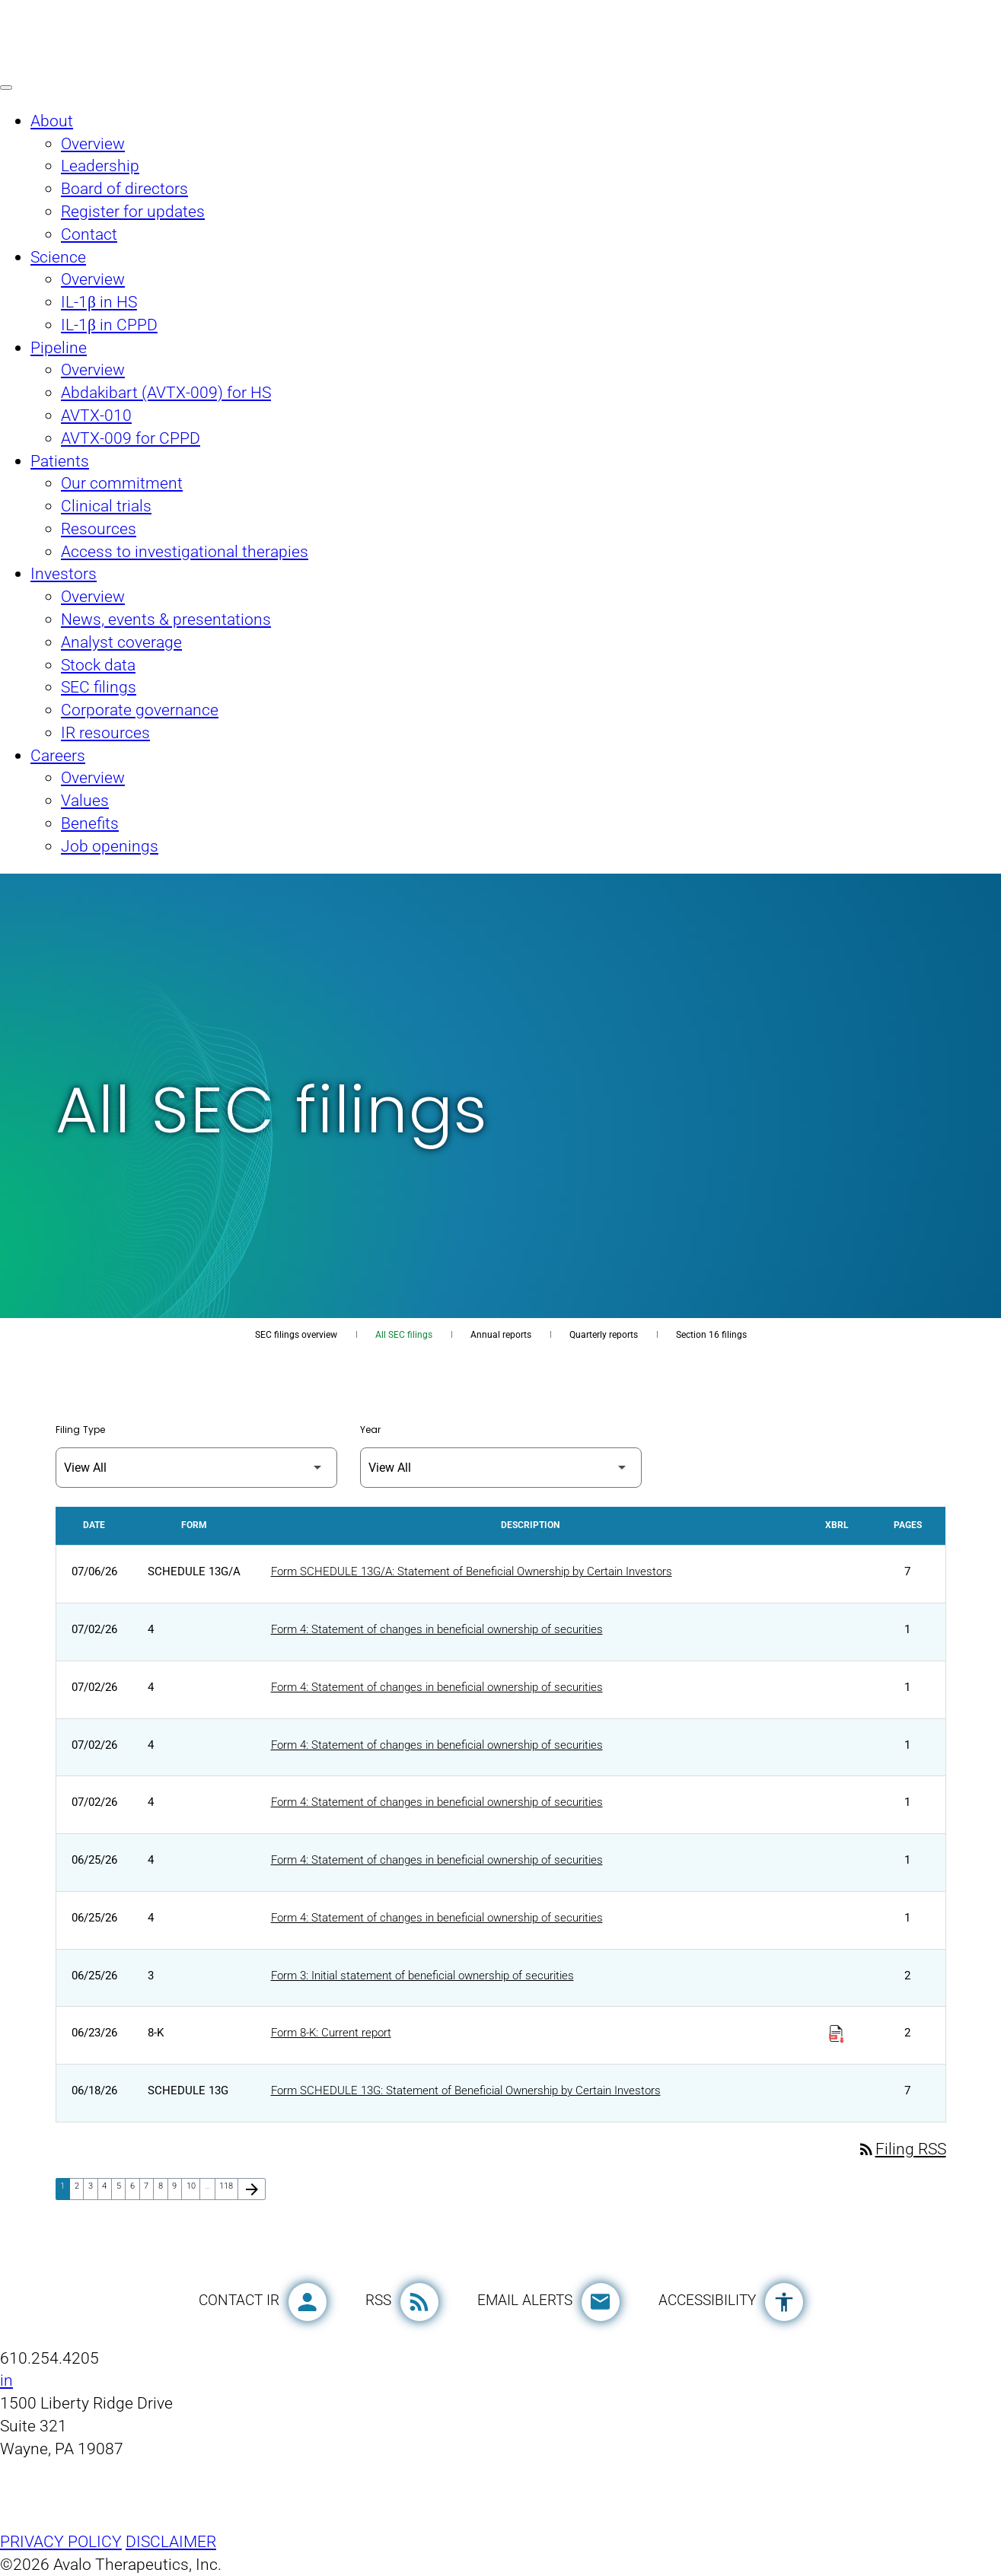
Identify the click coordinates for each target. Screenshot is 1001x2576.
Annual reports (500, 1334)
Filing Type (80, 1429)
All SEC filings (403, 1334)
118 (227, 2185)
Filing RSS (901, 2148)
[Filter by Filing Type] (196, 1467)
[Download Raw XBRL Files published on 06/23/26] (836, 2031)
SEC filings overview (296, 1334)
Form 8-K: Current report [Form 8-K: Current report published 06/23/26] (331, 2032)
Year (370, 1429)
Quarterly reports (603, 1334)
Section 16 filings (711, 1334)
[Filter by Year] (501, 1467)
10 (193, 2185)
